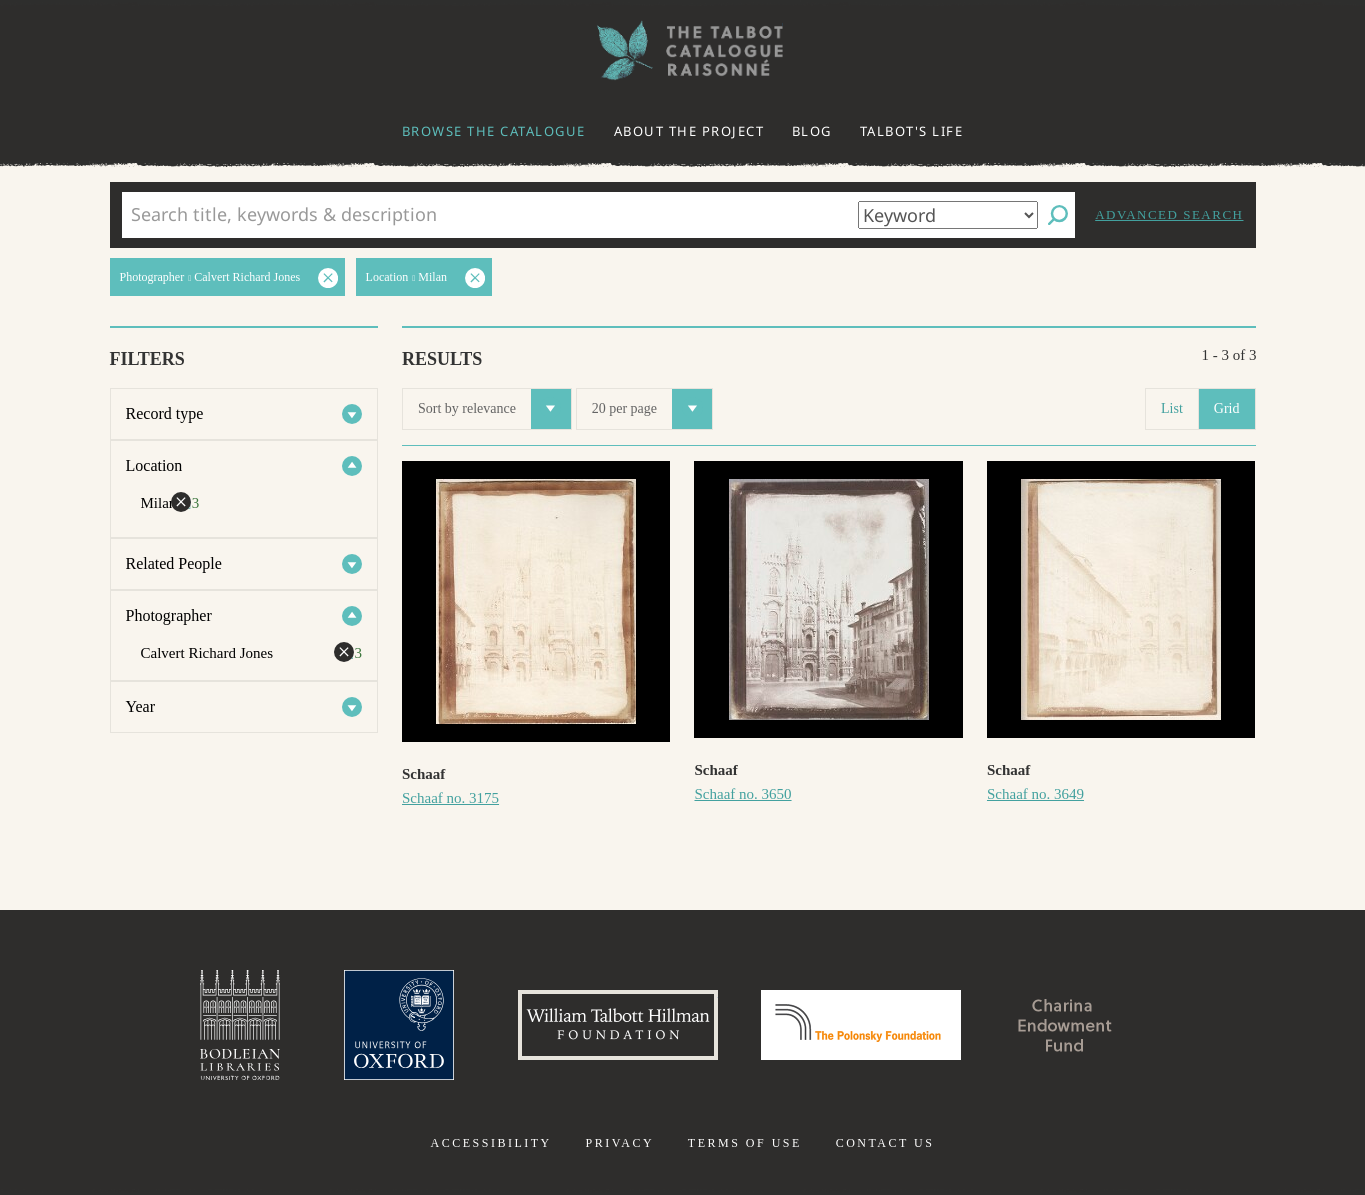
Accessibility (491, 1143)
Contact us (885, 1143)
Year (140, 706)
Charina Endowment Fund (1065, 1025)
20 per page (652, 409)
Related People (174, 563)
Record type (165, 413)
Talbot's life (912, 131)
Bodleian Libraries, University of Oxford (240, 1025)
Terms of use (745, 1143)
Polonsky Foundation (861, 1025)
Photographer (169, 615)
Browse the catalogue (494, 131)
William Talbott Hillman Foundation (618, 1025)
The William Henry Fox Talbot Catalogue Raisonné (683, 50)
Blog (812, 131)
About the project (689, 131)
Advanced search (1169, 214)
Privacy (619, 1143)
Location (154, 465)
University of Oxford (399, 1025)
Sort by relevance (494, 409)
